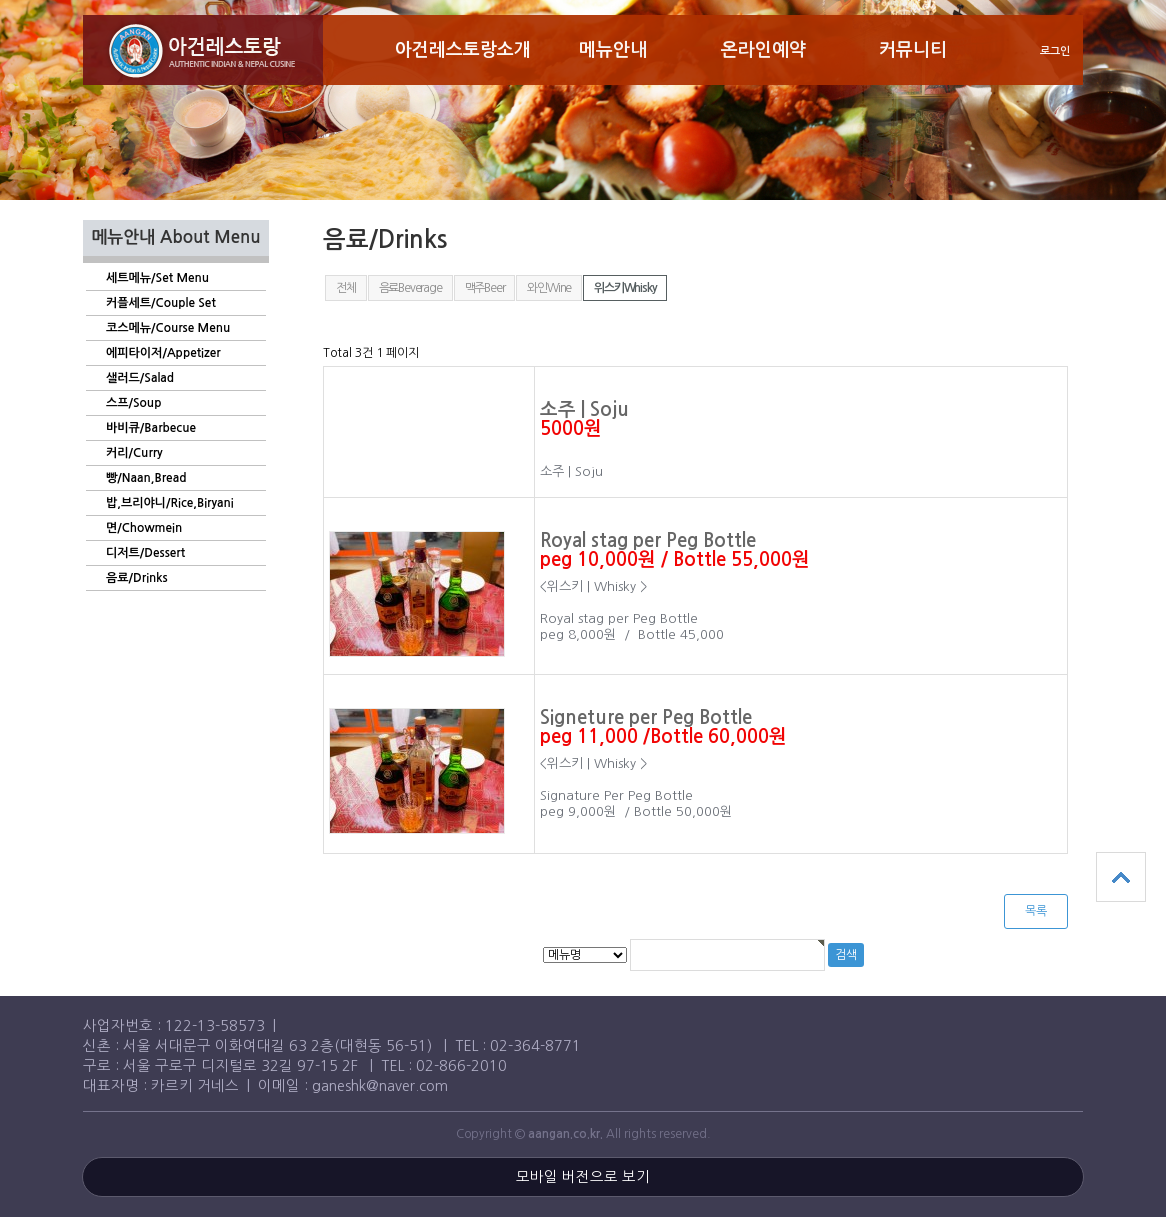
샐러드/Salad (140, 378)
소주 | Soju (584, 409)
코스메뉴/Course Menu (168, 328)
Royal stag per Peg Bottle (648, 540)
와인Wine (549, 288)
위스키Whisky (625, 288)
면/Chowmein (144, 528)
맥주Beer (485, 288)
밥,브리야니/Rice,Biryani (170, 503)
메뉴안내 (613, 50)
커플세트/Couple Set (161, 303)
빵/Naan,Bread (146, 478)
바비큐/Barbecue (151, 428)
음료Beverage (410, 288)
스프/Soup (133, 403)
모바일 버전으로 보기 (583, 1177)
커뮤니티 (913, 50)
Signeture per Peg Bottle (646, 717)
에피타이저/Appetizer (163, 353)
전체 (346, 288)
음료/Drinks (137, 578)
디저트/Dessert (145, 553)
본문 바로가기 (0, 0)
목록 (1036, 911)
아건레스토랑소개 (463, 50)
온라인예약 (763, 50)
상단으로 (1121, 877)
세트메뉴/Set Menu (157, 278)
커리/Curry (134, 453)
